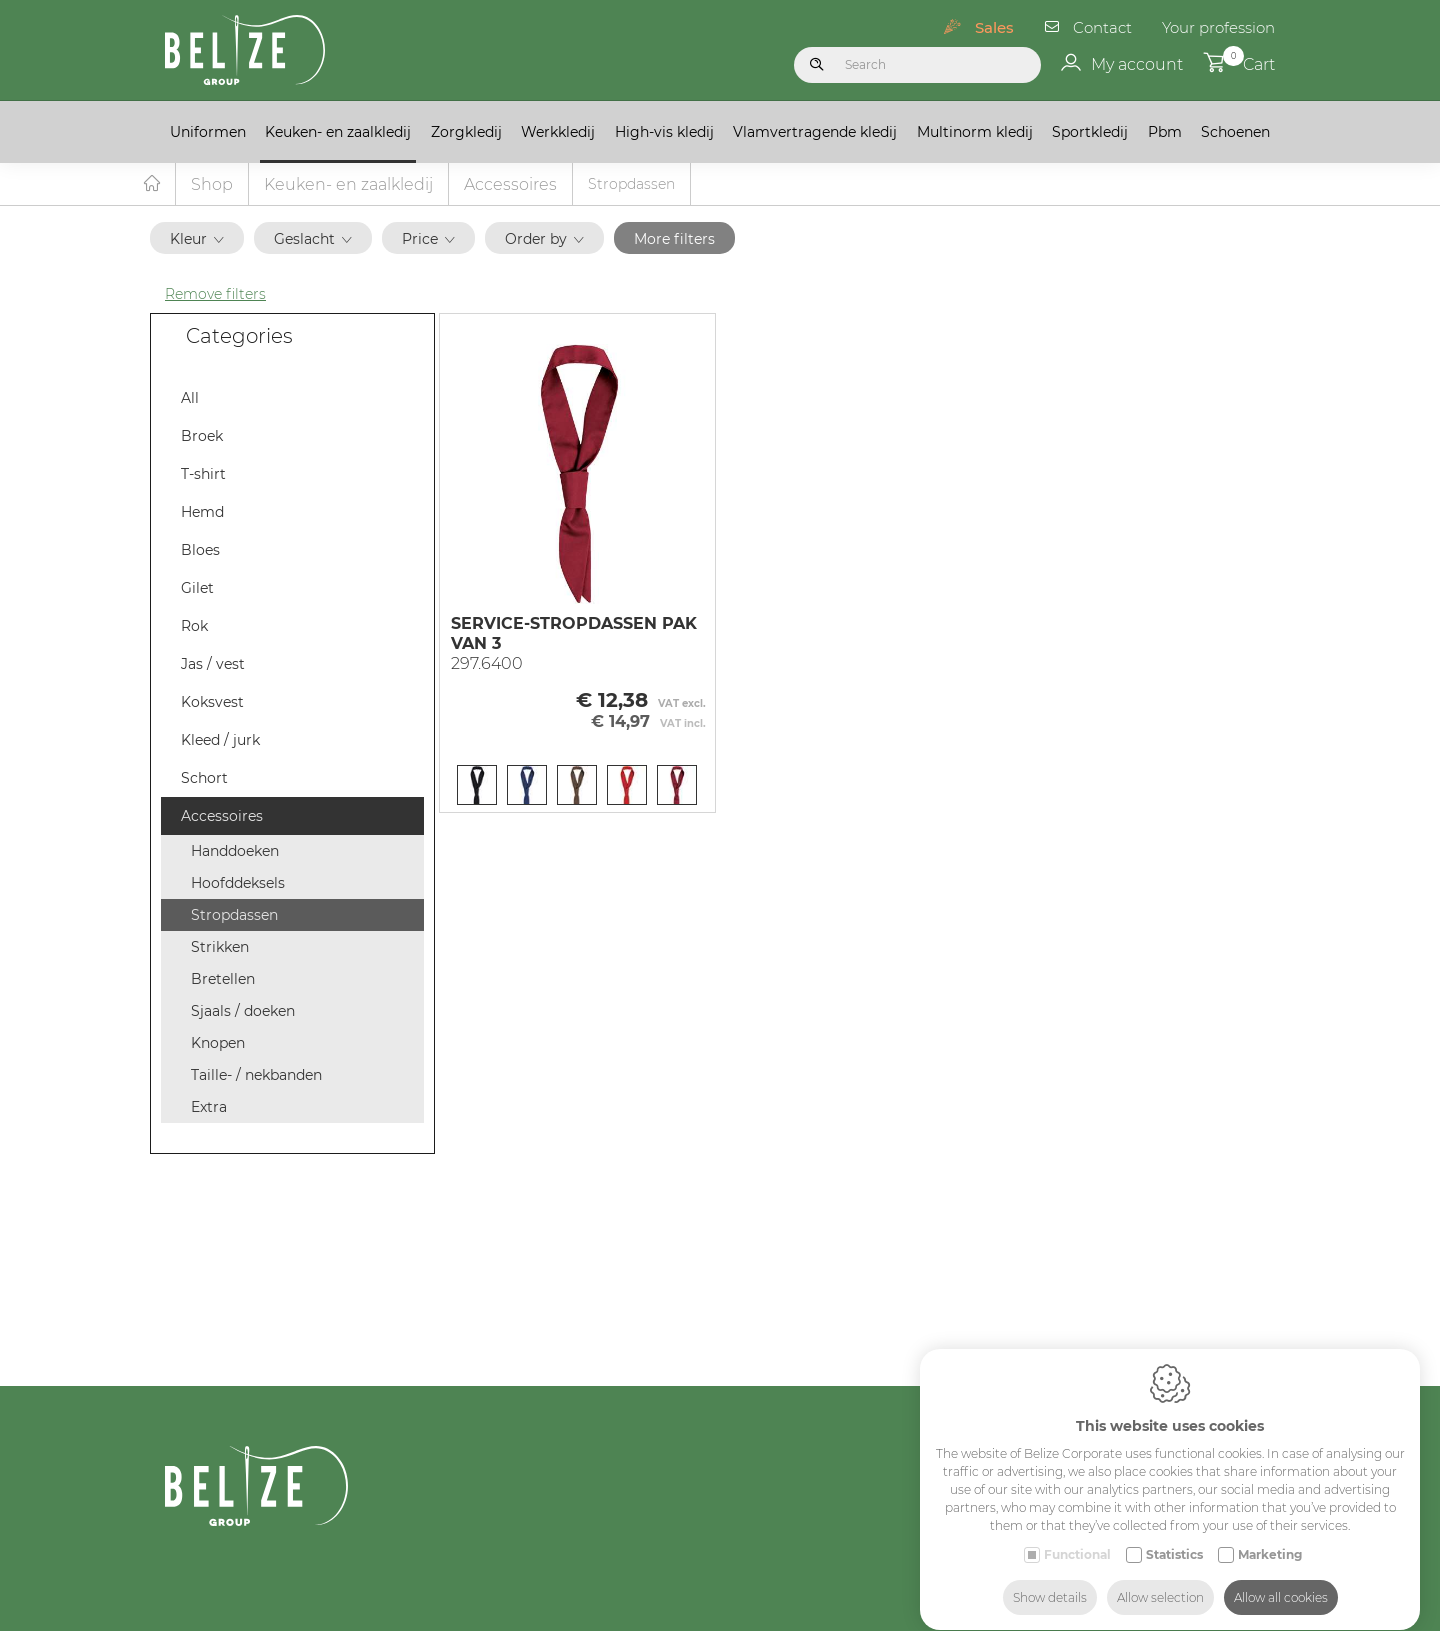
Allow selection (1160, 1578)
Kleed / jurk (220, 741)
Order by (544, 240)
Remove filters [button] (215, 295)
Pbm (1165, 132)
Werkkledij (558, 132)
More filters (674, 240)
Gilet (197, 589)
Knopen (218, 1044)
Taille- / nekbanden (256, 1076)
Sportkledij (1090, 132)
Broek (202, 437)
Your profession (1218, 27)
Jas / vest (213, 665)
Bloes (200, 551)
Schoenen (1235, 132)
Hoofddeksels (238, 884)
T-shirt (203, 475)
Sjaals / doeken (243, 1012)
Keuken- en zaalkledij (338, 132)
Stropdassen (234, 916)
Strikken (220, 948)
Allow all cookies (1281, 1578)
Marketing (1270, 1535)
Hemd (202, 513)
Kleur (197, 240)
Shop (212, 185)
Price (428, 240)
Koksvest (212, 703)
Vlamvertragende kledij (815, 132)
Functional (1077, 1535)
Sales (994, 27)
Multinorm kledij (975, 132)
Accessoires (510, 185)
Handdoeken (235, 852)
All (190, 399)
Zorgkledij (466, 132)
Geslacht (313, 240)
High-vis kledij (664, 132)
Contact (1102, 27)
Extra (209, 1108)
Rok (194, 627)
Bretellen (223, 980)
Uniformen (208, 132)
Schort (204, 779)
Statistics (1174, 1535)
